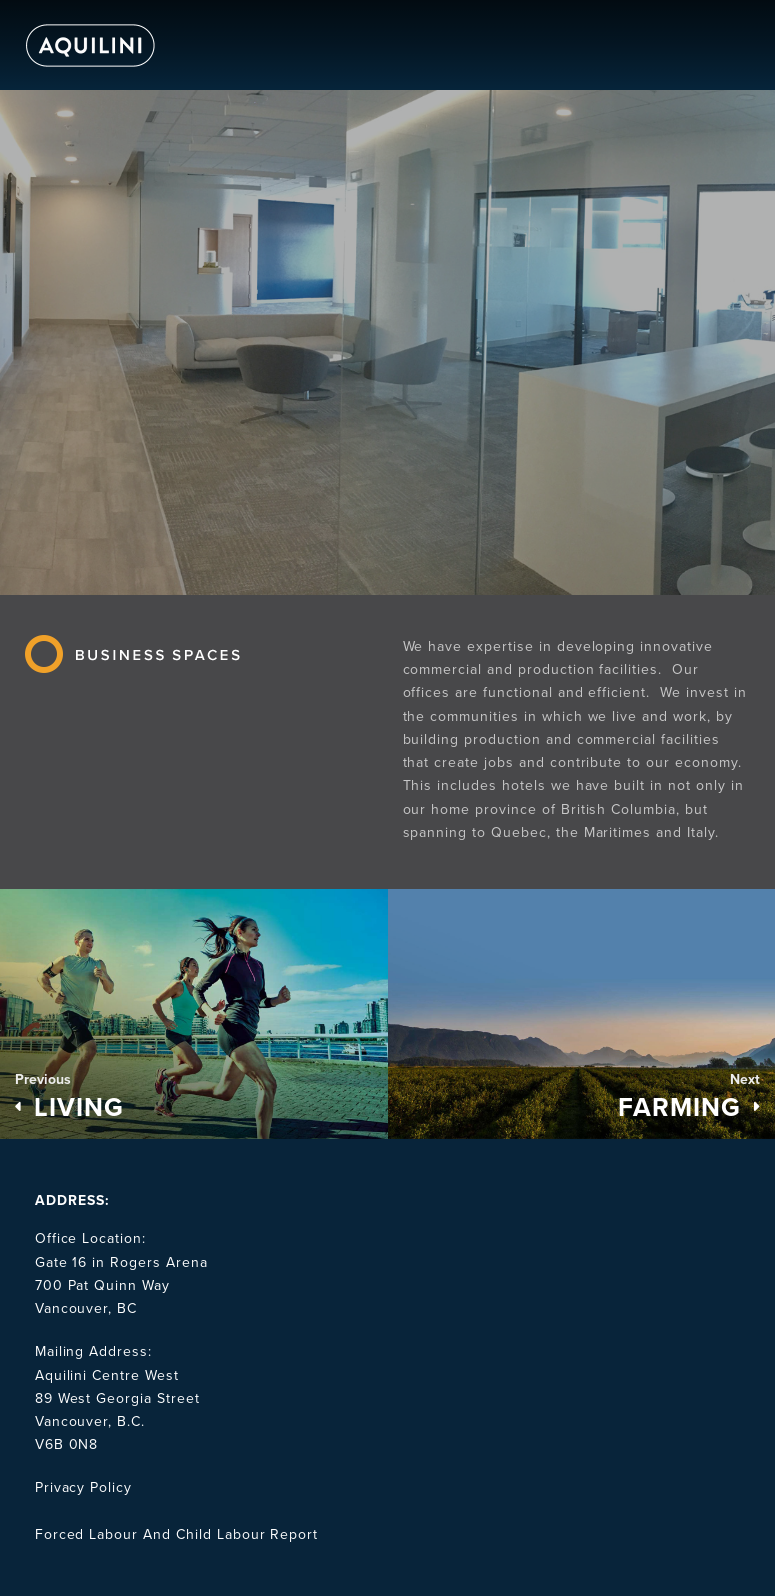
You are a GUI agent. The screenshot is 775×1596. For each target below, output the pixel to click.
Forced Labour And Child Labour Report (177, 1534)
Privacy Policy (83, 1487)
